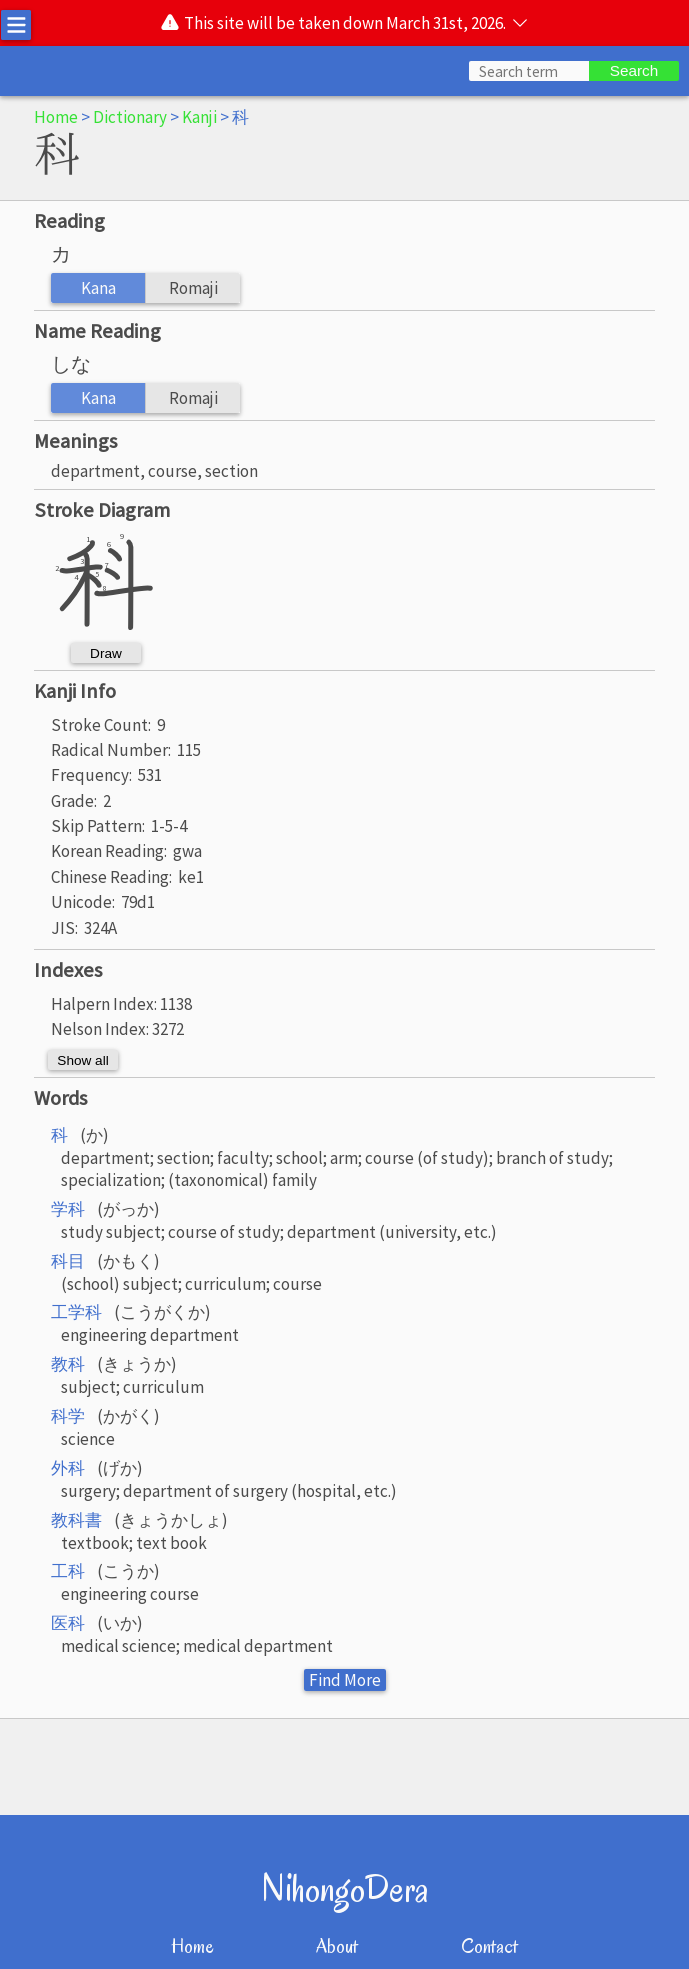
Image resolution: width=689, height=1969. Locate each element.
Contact (489, 1946)
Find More (345, 1680)
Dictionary (130, 117)
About (337, 1946)
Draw (106, 653)
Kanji (199, 117)
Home (56, 117)
